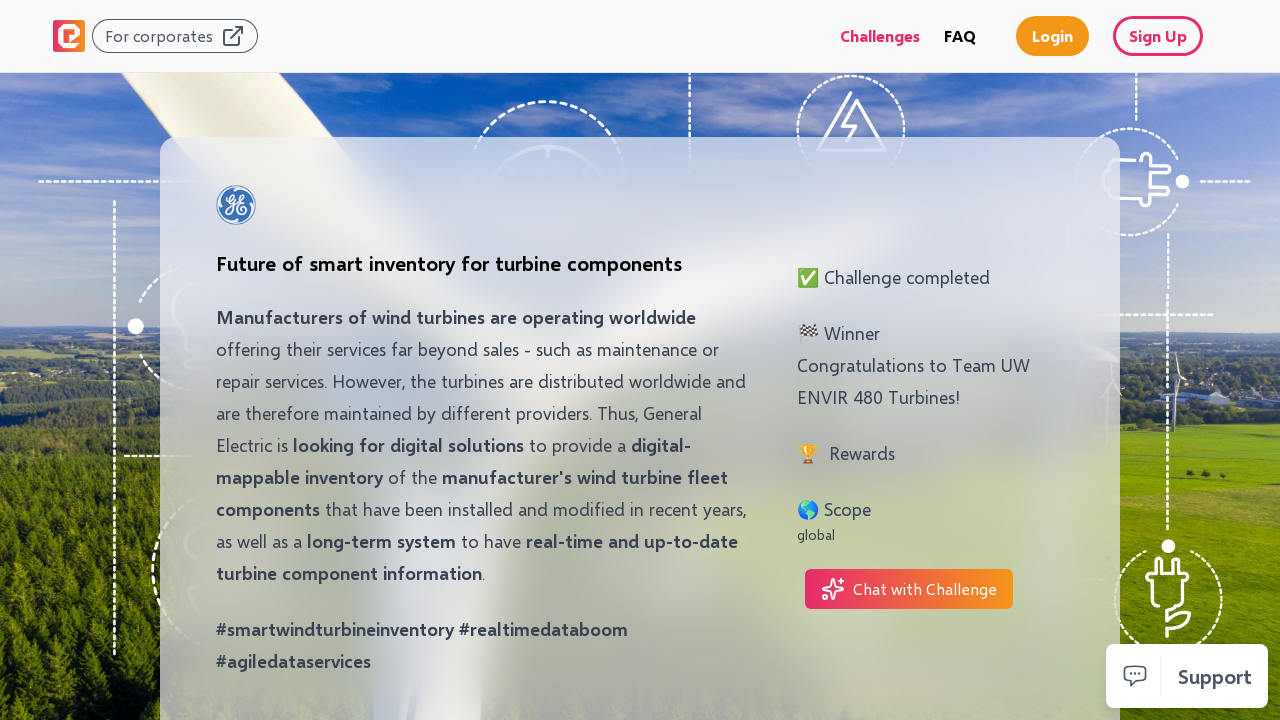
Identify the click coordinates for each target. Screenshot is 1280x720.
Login (1052, 35)
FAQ (960, 35)
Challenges (880, 35)
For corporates (175, 36)
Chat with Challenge (909, 589)
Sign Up (1158, 35)
